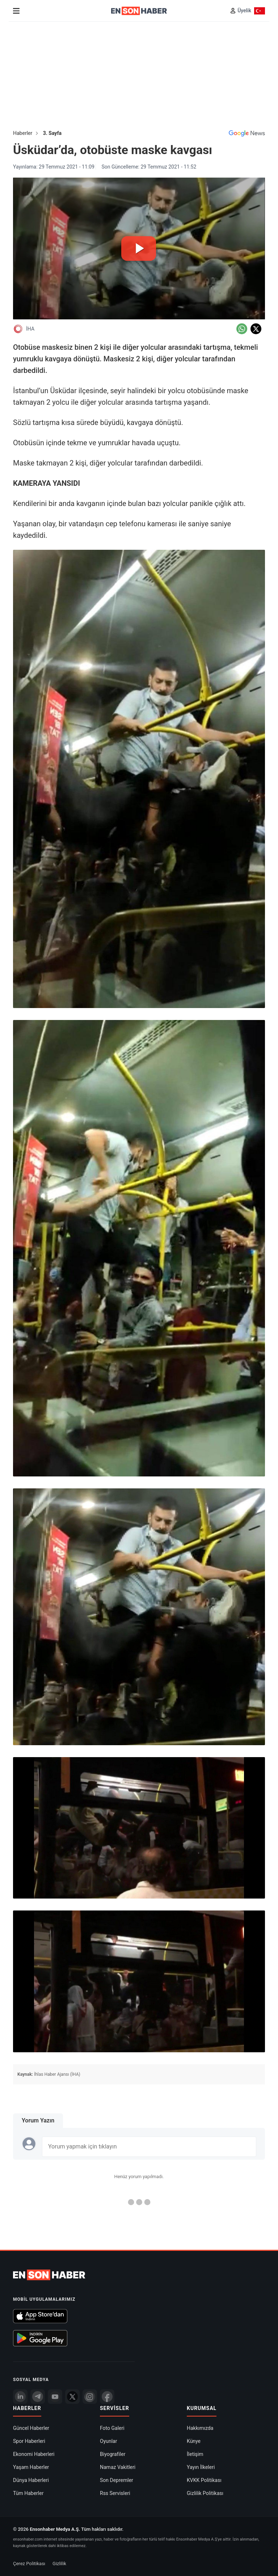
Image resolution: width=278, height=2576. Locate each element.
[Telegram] (37, 2396)
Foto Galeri (112, 2428)
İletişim (195, 2454)
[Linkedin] (20, 2396)
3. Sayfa (52, 133)
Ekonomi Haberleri (34, 2454)
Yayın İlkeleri (201, 2467)
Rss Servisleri (115, 2493)
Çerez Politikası (29, 2563)
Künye (194, 2441)
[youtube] (55, 2396)
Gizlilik (59, 2563)
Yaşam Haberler (31, 2467)
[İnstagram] (90, 2396)
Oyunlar (108, 2441)
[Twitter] (72, 2396)
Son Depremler (116, 2480)
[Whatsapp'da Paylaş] (241, 328)
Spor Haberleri (29, 2441)
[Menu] (16, 11)
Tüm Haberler (28, 2493)
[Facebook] (107, 2396)
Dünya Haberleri (31, 2480)
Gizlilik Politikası (205, 2493)
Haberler (22, 133)
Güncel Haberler (31, 2428)
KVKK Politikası (204, 2480)
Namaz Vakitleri (117, 2467)
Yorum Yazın (38, 2120)
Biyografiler (112, 2454)
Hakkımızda (200, 2428)
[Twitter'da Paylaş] (255, 328)
